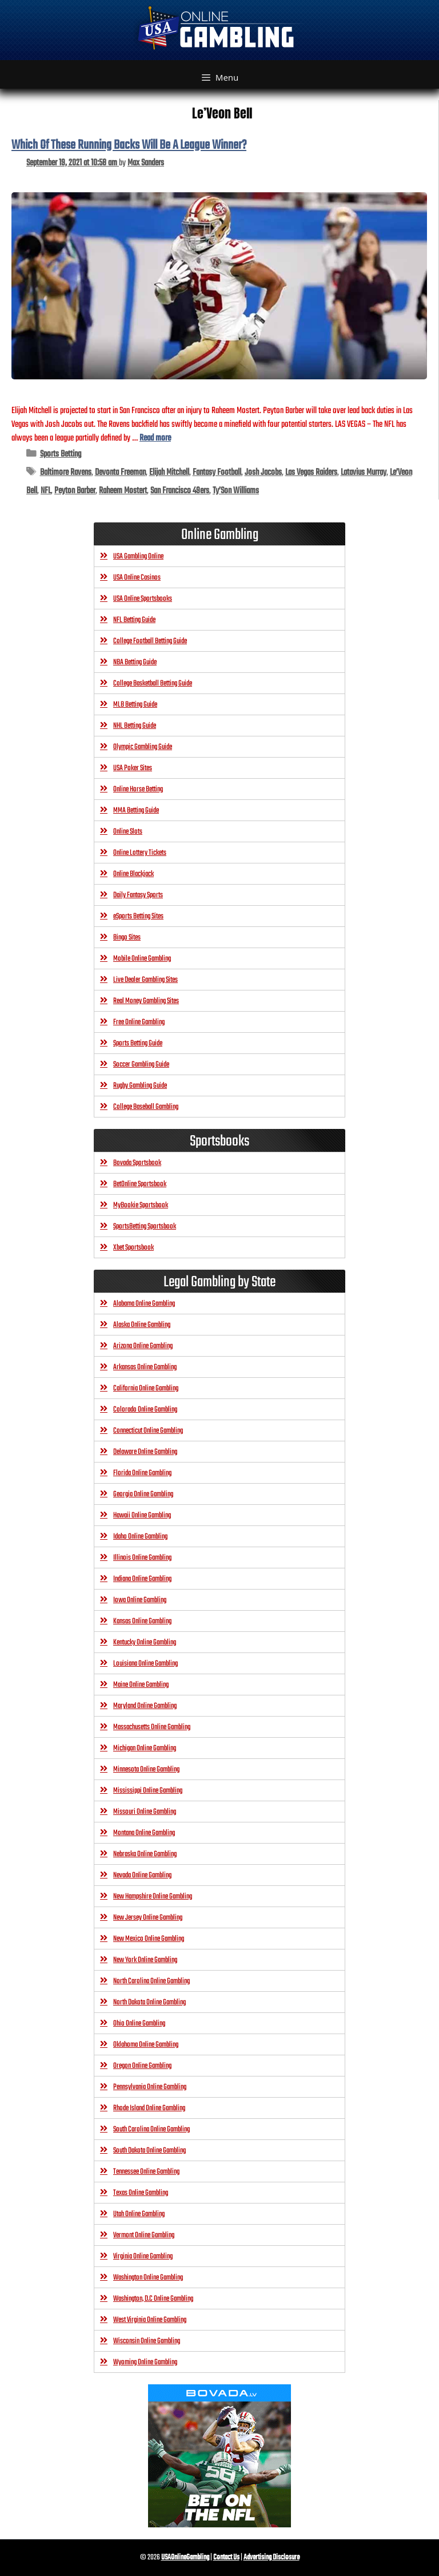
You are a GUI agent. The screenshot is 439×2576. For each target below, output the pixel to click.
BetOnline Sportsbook (139, 1184)
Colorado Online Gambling (145, 1410)
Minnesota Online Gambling (146, 1769)
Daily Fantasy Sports (138, 895)
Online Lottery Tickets (139, 853)
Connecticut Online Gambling (148, 1431)
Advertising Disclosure (272, 2557)
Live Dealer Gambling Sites (145, 980)
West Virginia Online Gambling (149, 2320)
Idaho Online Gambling (140, 1537)
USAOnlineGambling (185, 2557)
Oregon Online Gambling (142, 2066)
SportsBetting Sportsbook (144, 1226)
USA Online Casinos (137, 578)
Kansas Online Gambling (142, 1621)
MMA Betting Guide (136, 810)
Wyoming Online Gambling (145, 2362)
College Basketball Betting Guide (152, 683)
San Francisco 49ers (179, 491)
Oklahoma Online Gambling (145, 2045)
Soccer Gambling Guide (141, 1065)
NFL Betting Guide (134, 620)
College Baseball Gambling (145, 1107)
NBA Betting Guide (135, 662)
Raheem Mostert (123, 491)
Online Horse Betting (138, 789)
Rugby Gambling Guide (140, 1086)
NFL (46, 491)
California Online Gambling (145, 1388)
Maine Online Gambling (141, 1685)
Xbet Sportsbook (133, 1248)
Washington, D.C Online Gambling (153, 2299)
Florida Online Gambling (142, 1473)
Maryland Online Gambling (145, 1706)
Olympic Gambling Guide (142, 747)
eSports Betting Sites (138, 916)
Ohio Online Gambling (139, 2024)
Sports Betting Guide (137, 1043)
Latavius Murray (363, 472)
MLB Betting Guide (135, 705)
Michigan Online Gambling (144, 1748)
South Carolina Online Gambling (151, 2129)
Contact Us (226, 2557)
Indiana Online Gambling (142, 1579)
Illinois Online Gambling (142, 1558)
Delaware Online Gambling (145, 1452)
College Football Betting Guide (150, 641)
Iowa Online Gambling (139, 1600)
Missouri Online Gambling (144, 1812)
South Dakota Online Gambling (149, 2151)
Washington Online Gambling (148, 2278)
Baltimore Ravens (65, 472)
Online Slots (127, 832)
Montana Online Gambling (144, 1833)
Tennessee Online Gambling (146, 2172)
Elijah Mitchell (169, 472)
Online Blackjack (133, 874)
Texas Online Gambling (140, 2193)
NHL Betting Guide (134, 726)
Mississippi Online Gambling (147, 1791)
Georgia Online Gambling (143, 1494)
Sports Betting (60, 454)
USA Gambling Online (138, 556)
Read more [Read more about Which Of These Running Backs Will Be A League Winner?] (155, 438)
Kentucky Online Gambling (144, 1642)
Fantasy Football (217, 472)
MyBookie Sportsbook (140, 1205)
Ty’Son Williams (236, 491)
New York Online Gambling (145, 1960)
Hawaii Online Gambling (142, 1515)
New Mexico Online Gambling (148, 1939)
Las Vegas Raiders (311, 472)
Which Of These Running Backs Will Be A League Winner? (128, 145)
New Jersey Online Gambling (147, 1918)
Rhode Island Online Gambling (149, 2108)
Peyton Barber (74, 491)
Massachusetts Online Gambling (151, 1727)
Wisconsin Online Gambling (146, 2341)
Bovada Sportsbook (137, 1163)
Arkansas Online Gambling (145, 1367)
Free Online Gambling (139, 1022)
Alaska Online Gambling (141, 1325)
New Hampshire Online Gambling (152, 1897)
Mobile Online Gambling (142, 959)
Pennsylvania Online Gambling (149, 2087)
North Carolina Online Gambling (151, 1981)
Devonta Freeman (120, 472)
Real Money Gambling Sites (146, 1001)
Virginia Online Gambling (143, 2256)
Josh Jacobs (263, 472)
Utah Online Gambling (139, 2214)
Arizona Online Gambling (143, 1346)
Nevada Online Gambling (142, 1875)
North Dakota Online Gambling (149, 2002)
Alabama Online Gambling (144, 1304)
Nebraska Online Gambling (145, 1854)
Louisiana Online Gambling (145, 1664)
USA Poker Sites (132, 768)
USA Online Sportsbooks (142, 599)
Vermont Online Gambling (143, 2235)
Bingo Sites (127, 938)
